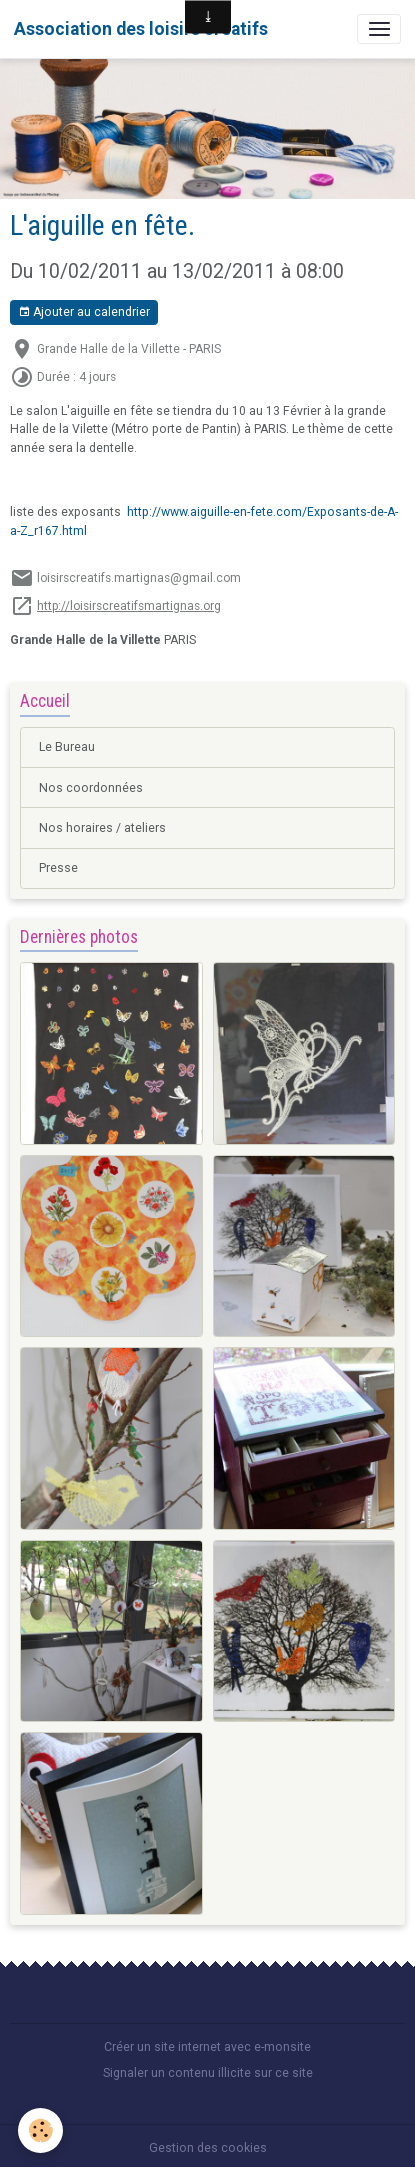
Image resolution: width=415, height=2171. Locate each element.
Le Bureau (67, 747)
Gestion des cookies (208, 2148)
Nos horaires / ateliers (102, 828)
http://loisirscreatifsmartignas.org (129, 606)
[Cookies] (40, 2130)
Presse (58, 868)
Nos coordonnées (91, 788)
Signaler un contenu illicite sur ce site (208, 2073)
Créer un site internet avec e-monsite (207, 2047)
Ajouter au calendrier (84, 312)
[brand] (141, 29)
